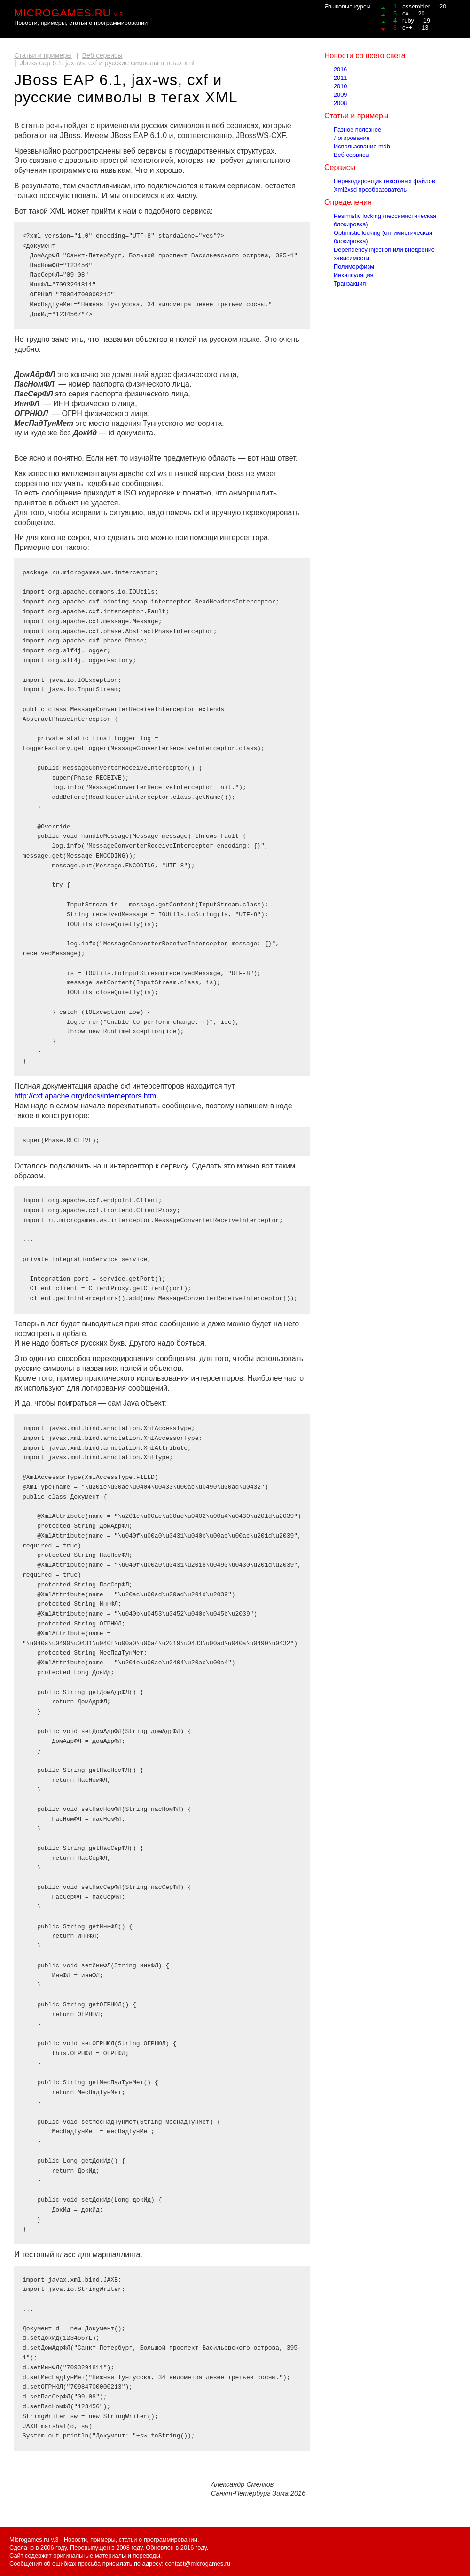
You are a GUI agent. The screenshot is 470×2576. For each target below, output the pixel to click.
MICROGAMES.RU (68, 13)
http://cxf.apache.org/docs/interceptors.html (86, 1096)
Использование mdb (362, 146)
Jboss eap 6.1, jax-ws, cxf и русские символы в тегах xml (107, 63)
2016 (340, 69)
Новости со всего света (365, 56)
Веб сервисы (102, 55)
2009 (340, 94)
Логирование (352, 137)
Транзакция (350, 283)
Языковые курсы (347, 6)
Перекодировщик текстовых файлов (384, 181)
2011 (340, 77)
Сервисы (339, 167)
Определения (348, 202)
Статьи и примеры (43, 55)
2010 (340, 86)
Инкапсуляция (354, 274)
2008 (340, 103)
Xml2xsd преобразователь (370, 189)
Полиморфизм (354, 266)
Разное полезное (357, 129)
